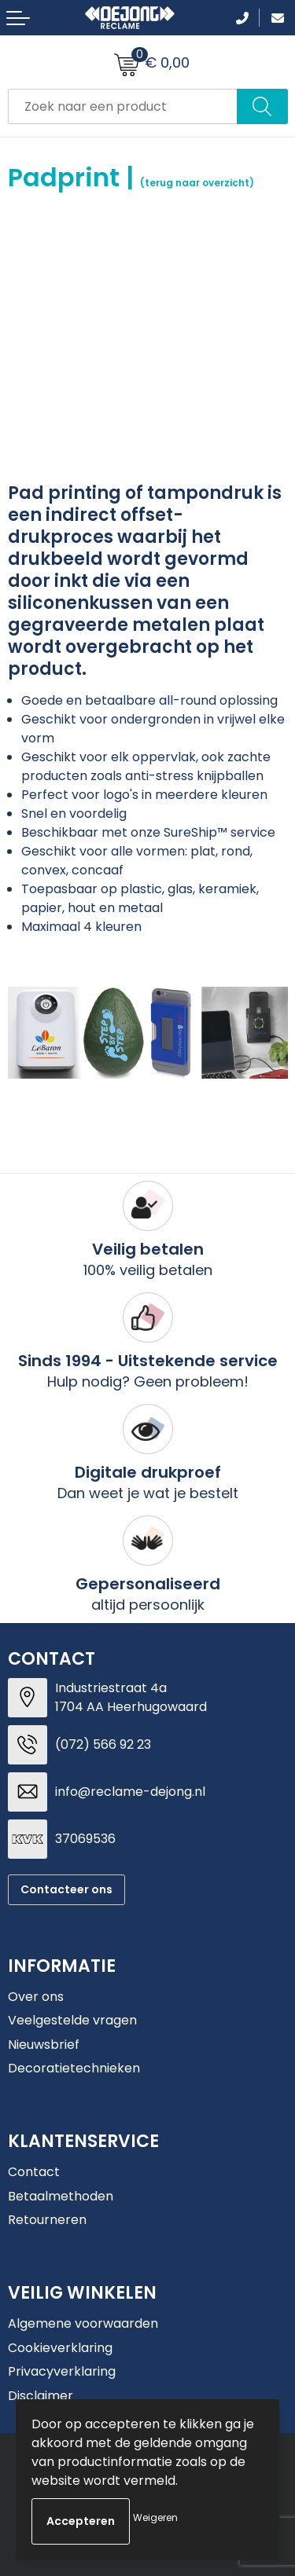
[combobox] (123, 106)
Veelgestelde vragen (72, 2020)
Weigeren (155, 2517)
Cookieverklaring (60, 2348)
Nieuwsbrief (43, 2045)
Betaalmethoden (60, 2196)
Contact (34, 2172)
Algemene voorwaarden (83, 2323)
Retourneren (47, 2220)
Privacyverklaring (62, 2371)
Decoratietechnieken (74, 2068)
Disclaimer (40, 2396)
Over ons (36, 1997)
